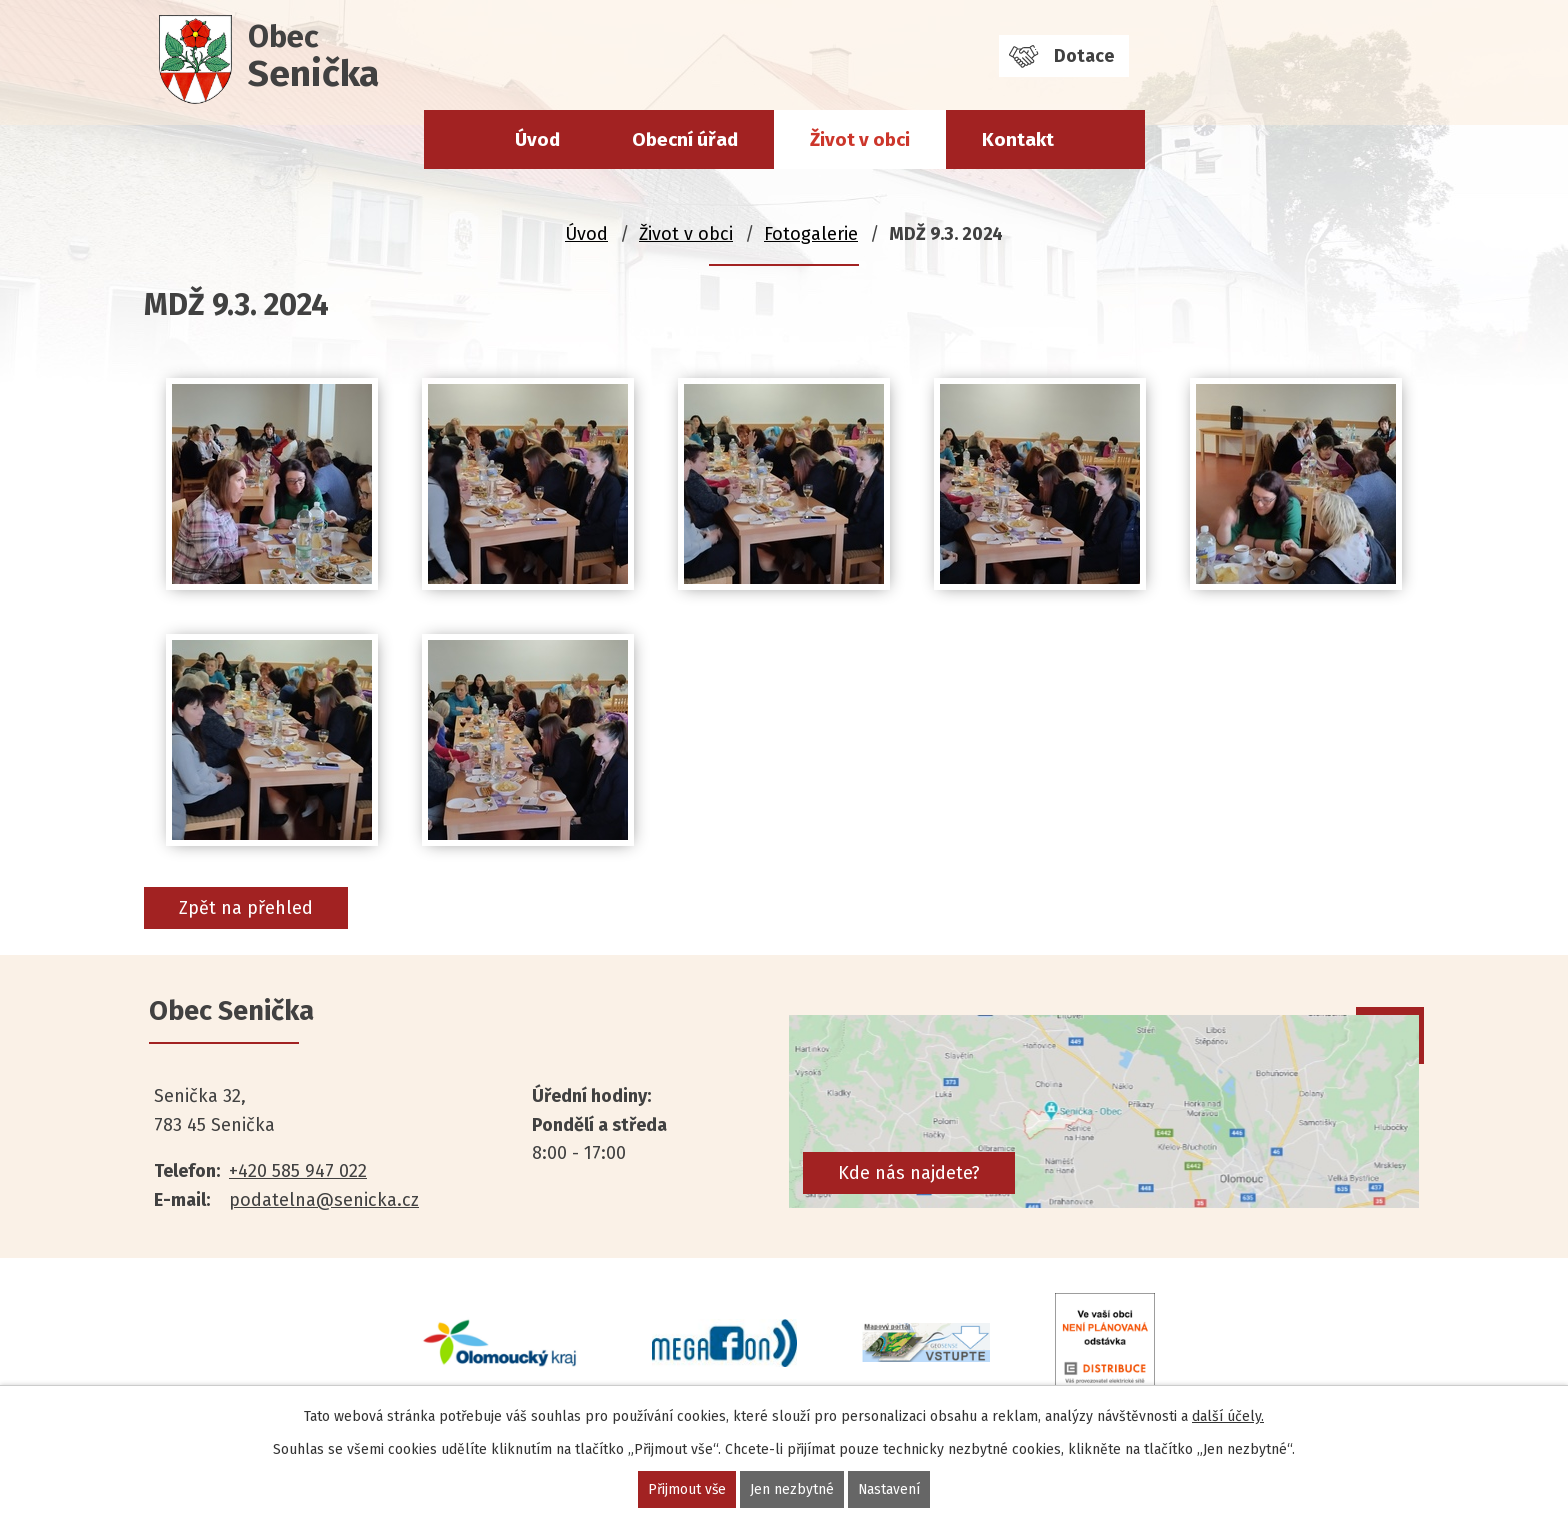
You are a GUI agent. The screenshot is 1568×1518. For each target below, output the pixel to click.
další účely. (1228, 1416)
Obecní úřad (685, 139)
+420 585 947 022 (298, 1171)
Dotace (1084, 56)
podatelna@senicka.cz (324, 1200)
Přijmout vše (686, 1489)
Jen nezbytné (792, 1489)
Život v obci (860, 139)
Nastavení (889, 1489)
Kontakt (1018, 139)
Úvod (537, 139)
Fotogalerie (811, 234)
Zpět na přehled (246, 908)
